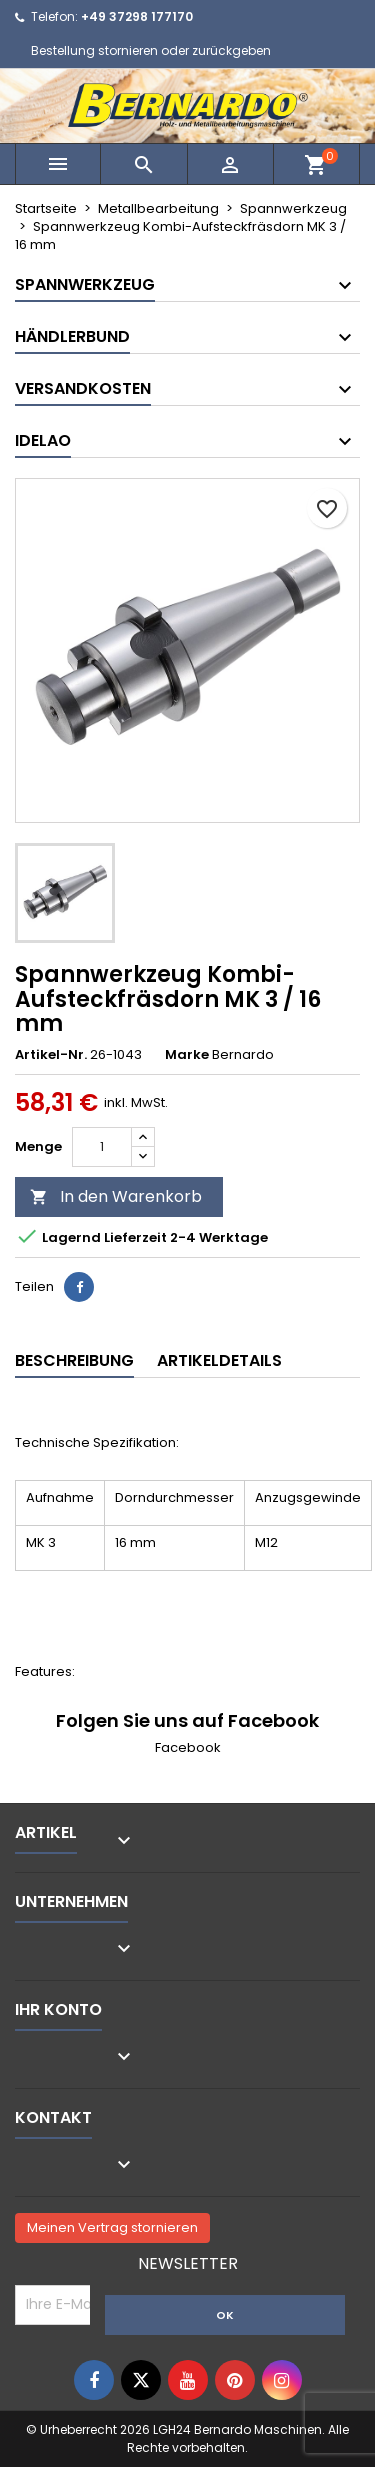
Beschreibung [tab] (74, 1360)
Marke (187, 1055)
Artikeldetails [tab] (219, 1360)
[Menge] (102, 1147)
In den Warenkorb (116, 1196)
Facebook (188, 1747)
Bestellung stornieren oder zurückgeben (151, 50)
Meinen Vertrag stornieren (112, 2227)
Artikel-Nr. (51, 1055)
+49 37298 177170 (137, 16)
